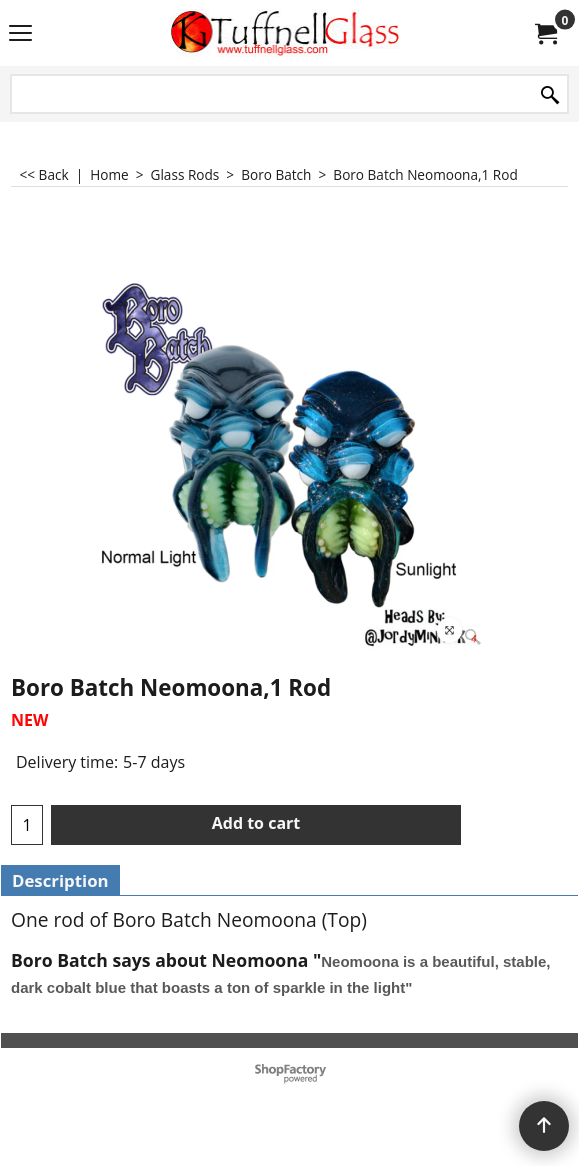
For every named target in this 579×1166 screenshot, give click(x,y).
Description (60, 880)
